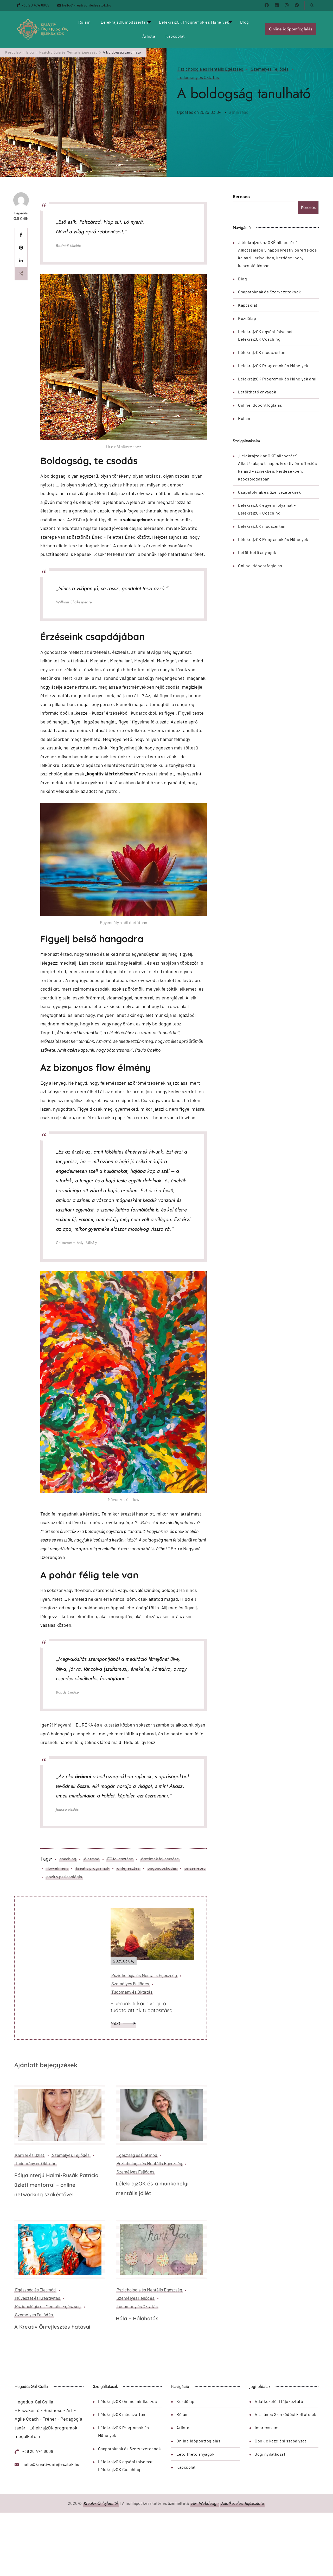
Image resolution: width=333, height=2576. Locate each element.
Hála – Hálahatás (137, 2318)
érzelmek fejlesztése (160, 1858)
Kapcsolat (175, 36)
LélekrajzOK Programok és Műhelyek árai (277, 378)
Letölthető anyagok (257, 391)
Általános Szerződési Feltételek (285, 2414)
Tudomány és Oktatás (198, 77)
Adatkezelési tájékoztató (279, 2401)
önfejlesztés (128, 1868)
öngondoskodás (162, 1868)
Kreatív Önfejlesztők (101, 2503)
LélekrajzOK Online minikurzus (127, 2401)
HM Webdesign (205, 2503)
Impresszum (266, 2427)
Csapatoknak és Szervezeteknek (269, 291)
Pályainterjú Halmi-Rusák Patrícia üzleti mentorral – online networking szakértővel (56, 2185)
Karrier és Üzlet (29, 2155)
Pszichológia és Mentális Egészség (210, 68)
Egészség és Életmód (137, 2155)
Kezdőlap (247, 318)
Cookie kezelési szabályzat (280, 2440)
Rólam (84, 21)
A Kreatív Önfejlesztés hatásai (52, 2326)
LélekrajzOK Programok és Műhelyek (194, 21)
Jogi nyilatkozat (270, 2454)
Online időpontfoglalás (290, 29)
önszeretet (195, 1868)
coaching (68, 1858)
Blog (244, 21)
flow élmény (57, 1868)
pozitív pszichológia (64, 1876)
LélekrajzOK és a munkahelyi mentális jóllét (152, 2188)
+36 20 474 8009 (35, 5)
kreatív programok (92, 1868)
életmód (91, 1858)
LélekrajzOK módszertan (124, 21)
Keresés (241, 196)
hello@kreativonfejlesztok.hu (87, 5)
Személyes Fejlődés (270, 68)
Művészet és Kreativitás (37, 2298)
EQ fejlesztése (120, 1858)
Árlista (148, 36)
